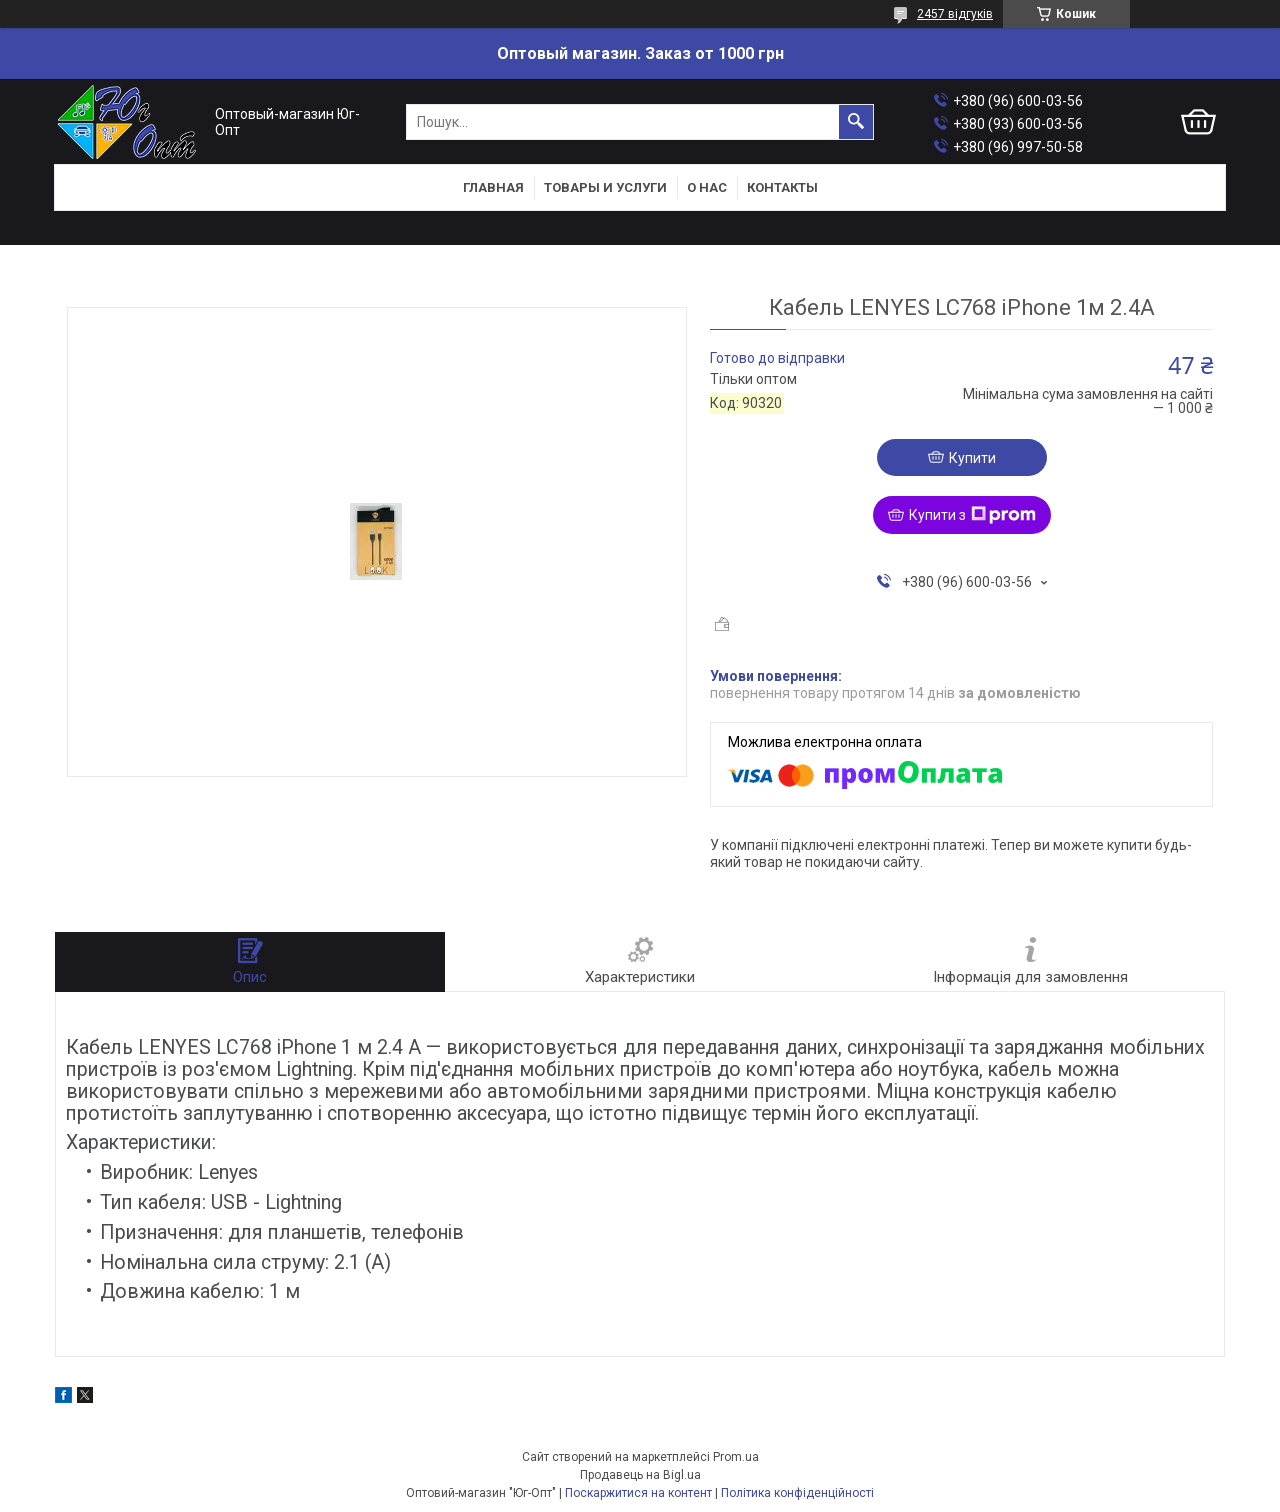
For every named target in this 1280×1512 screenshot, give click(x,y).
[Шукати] (856, 122)
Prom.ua (736, 1457)
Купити (972, 458)
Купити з (972, 515)
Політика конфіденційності (797, 1493)
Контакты (782, 187)
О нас (707, 187)
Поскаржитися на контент (638, 1493)
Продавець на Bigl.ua (640, 1475)
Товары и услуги (605, 187)
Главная (493, 187)
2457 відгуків (955, 14)
